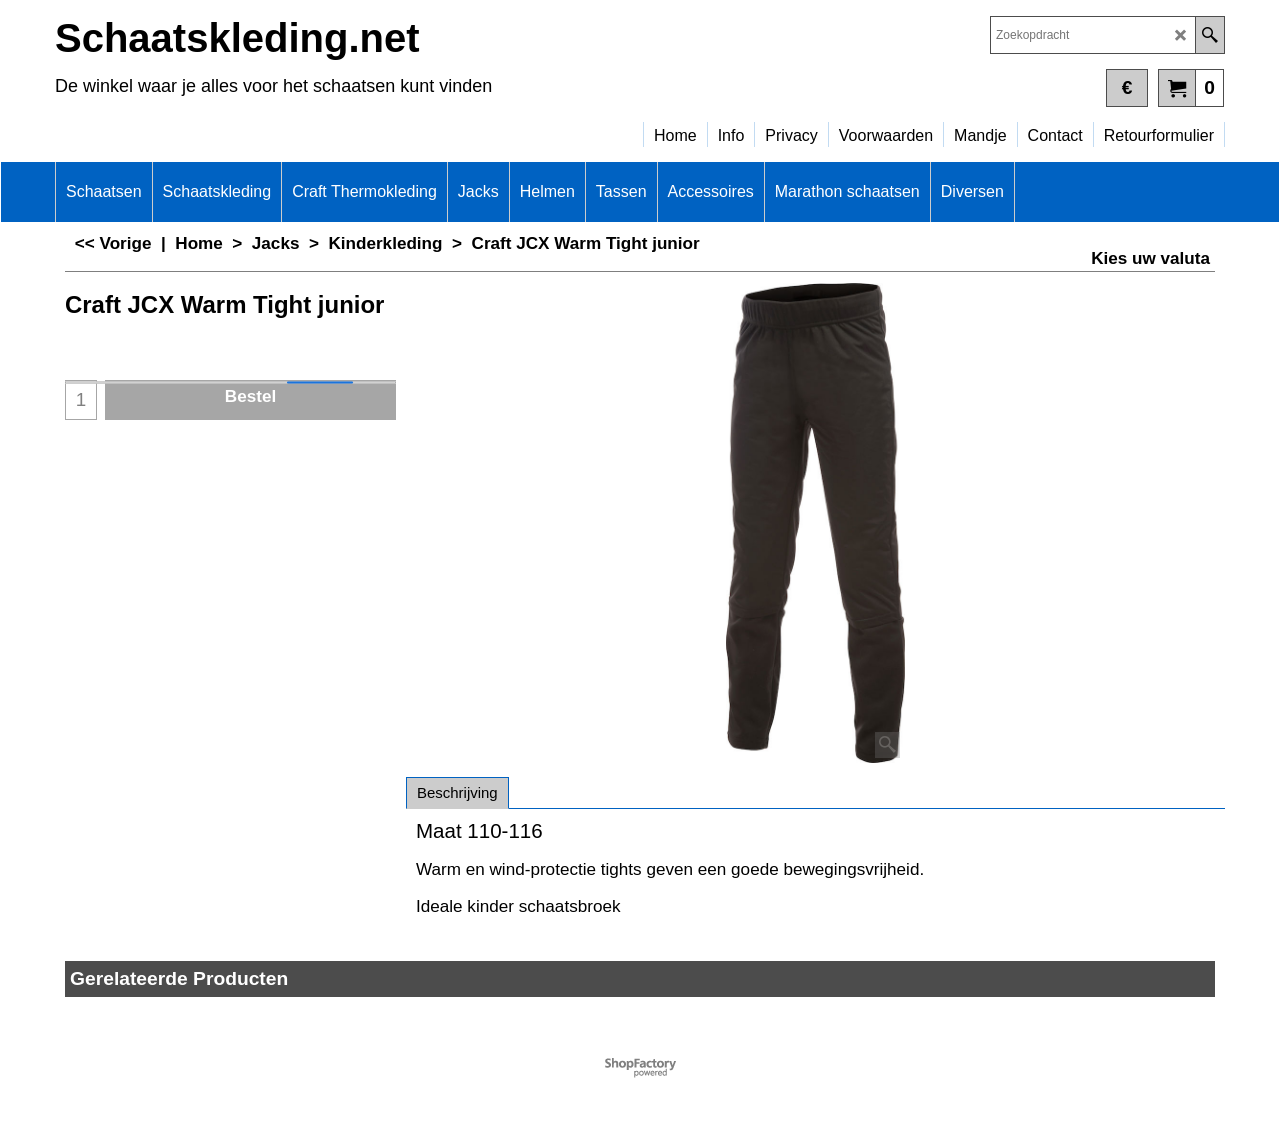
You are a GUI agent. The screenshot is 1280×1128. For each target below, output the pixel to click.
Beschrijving (457, 792)
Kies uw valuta (1150, 258)
